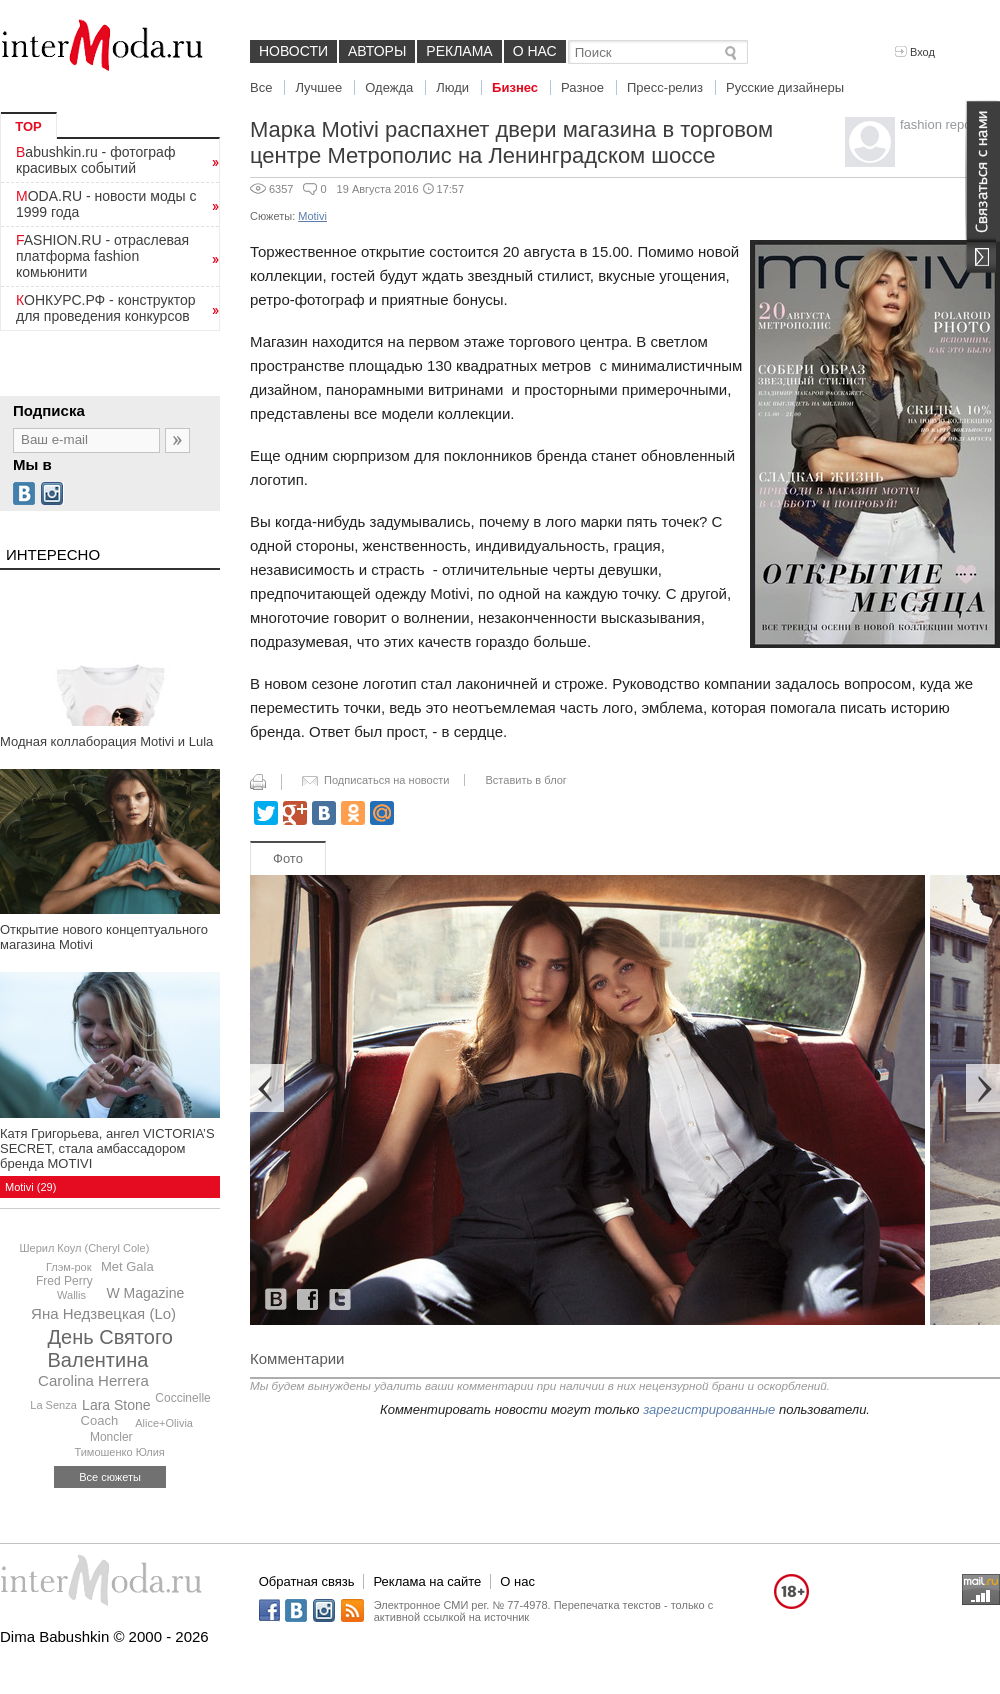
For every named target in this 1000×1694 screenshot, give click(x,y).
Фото (288, 858)
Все (261, 87)
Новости (293, 51)
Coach (100, 1420)
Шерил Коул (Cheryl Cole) (84, 1248)
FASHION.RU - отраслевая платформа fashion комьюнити (102, 256)
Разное (582, 87)
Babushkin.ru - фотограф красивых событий (95, 160)
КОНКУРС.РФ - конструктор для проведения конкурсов (106, 308)
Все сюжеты (110, 1477)
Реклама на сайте (427, 1581)
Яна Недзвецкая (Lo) (103, 1313)
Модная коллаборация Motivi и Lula (106, 741)
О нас (535, 51)
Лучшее (318, 87)
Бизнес (515, 87)
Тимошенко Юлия (119, 1452)
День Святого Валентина (110, 1348)
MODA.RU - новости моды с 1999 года (106, 204)
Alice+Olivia (164, 1423)
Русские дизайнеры (785, 87)
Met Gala (127, 1266)
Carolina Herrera (93, 1380)
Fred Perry (64, 1281)
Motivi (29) (30, 1187)
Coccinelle (182, 1398)
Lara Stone (116, 1405)
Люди (452, 87)
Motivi (312, 216)
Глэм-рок (69, 1267)
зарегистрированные (709, 1409)
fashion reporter (945, 124)
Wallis (71, 1295)
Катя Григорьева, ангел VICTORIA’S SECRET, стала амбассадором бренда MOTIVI (107, 1148)
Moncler (111, 1437)
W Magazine (145, 1293)
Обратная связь (307, 1581)
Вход (915, 52)
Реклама (459, 51)
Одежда (389, 87)
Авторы (377, 51)
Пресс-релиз (665, 87)
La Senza (53, 1405)
